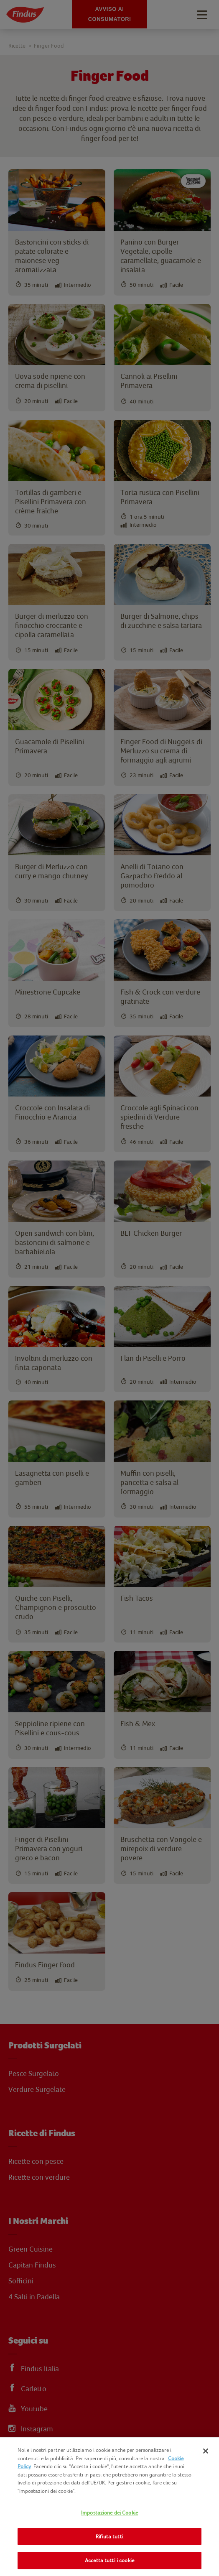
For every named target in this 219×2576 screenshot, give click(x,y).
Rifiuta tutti (109, 2536)
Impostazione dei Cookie (109, 2513)
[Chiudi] (205, 2451)
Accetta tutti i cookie (109, 2560)
